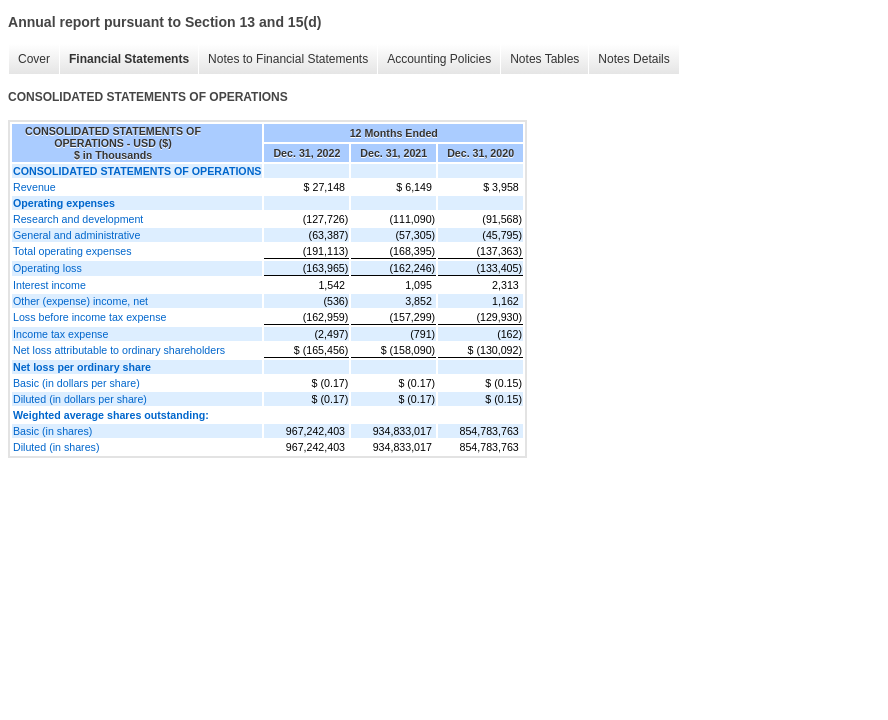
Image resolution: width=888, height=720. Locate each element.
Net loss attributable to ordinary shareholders (119, 350)
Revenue (34, 187)
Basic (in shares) (52, 431)
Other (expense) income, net (80, 301)
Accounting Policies (439, 59)
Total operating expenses (72, 251)
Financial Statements (129, 59)
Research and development (78, 219)
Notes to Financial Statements (288, 59)
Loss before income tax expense (89, 317)
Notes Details (633, 59)
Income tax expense (60, 334)
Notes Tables (544, 59)
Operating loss (47, 268)
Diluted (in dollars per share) (80, 399)
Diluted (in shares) (56, 447)
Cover (34, 59)
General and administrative (76, 235)
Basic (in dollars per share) (76, 383)
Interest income (49, 285)
